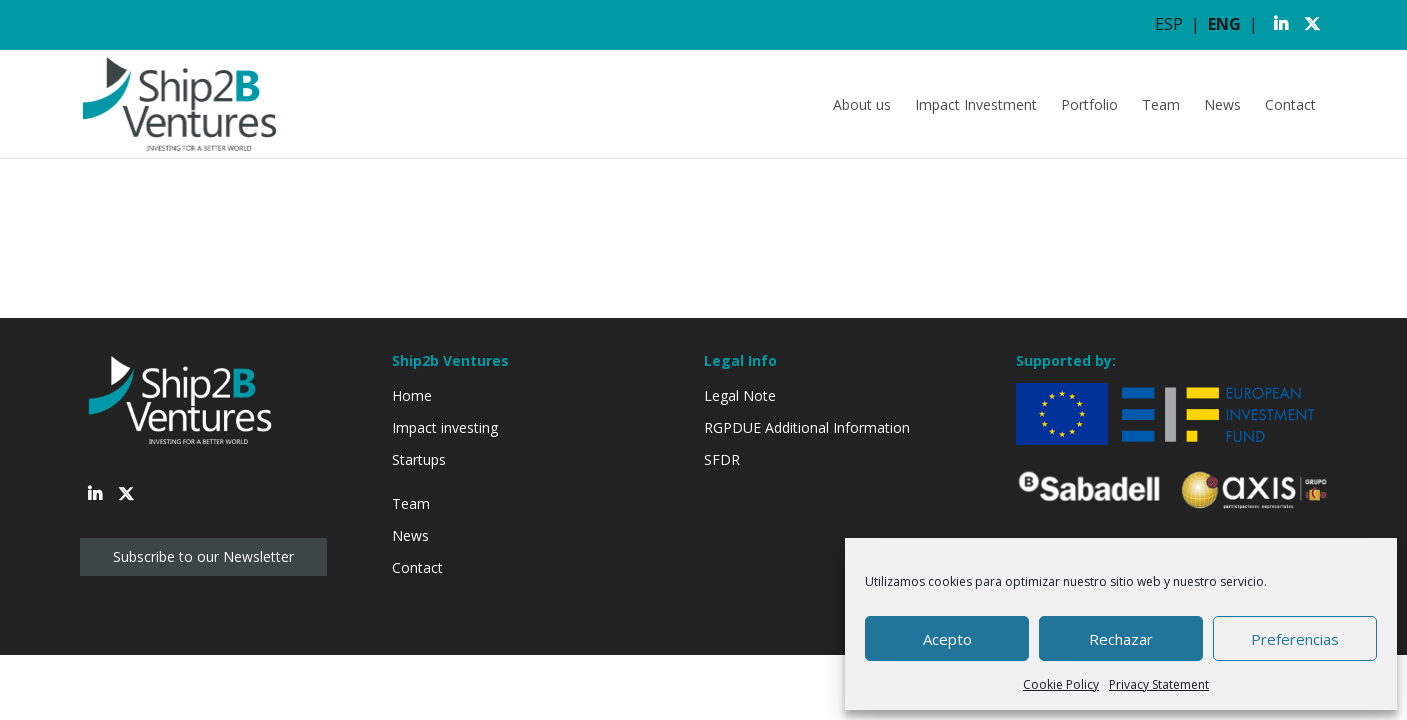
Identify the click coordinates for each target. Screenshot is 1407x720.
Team (1161, 105)
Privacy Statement (1159, 684)
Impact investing (445, 427)
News (1222, 105)
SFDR (722, 459)
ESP (1169, 24)
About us (862, 105)
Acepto (947, 639)
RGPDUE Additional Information (807, 427)
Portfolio (1089, 105)
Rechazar (1121, 639)
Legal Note (740, 395)
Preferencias (1295, 639)
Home (412, 395)
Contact (1290, 105)
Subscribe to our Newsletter (203, 556)
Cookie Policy (1061, 684)
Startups (419, 459)
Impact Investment (976, 105)
